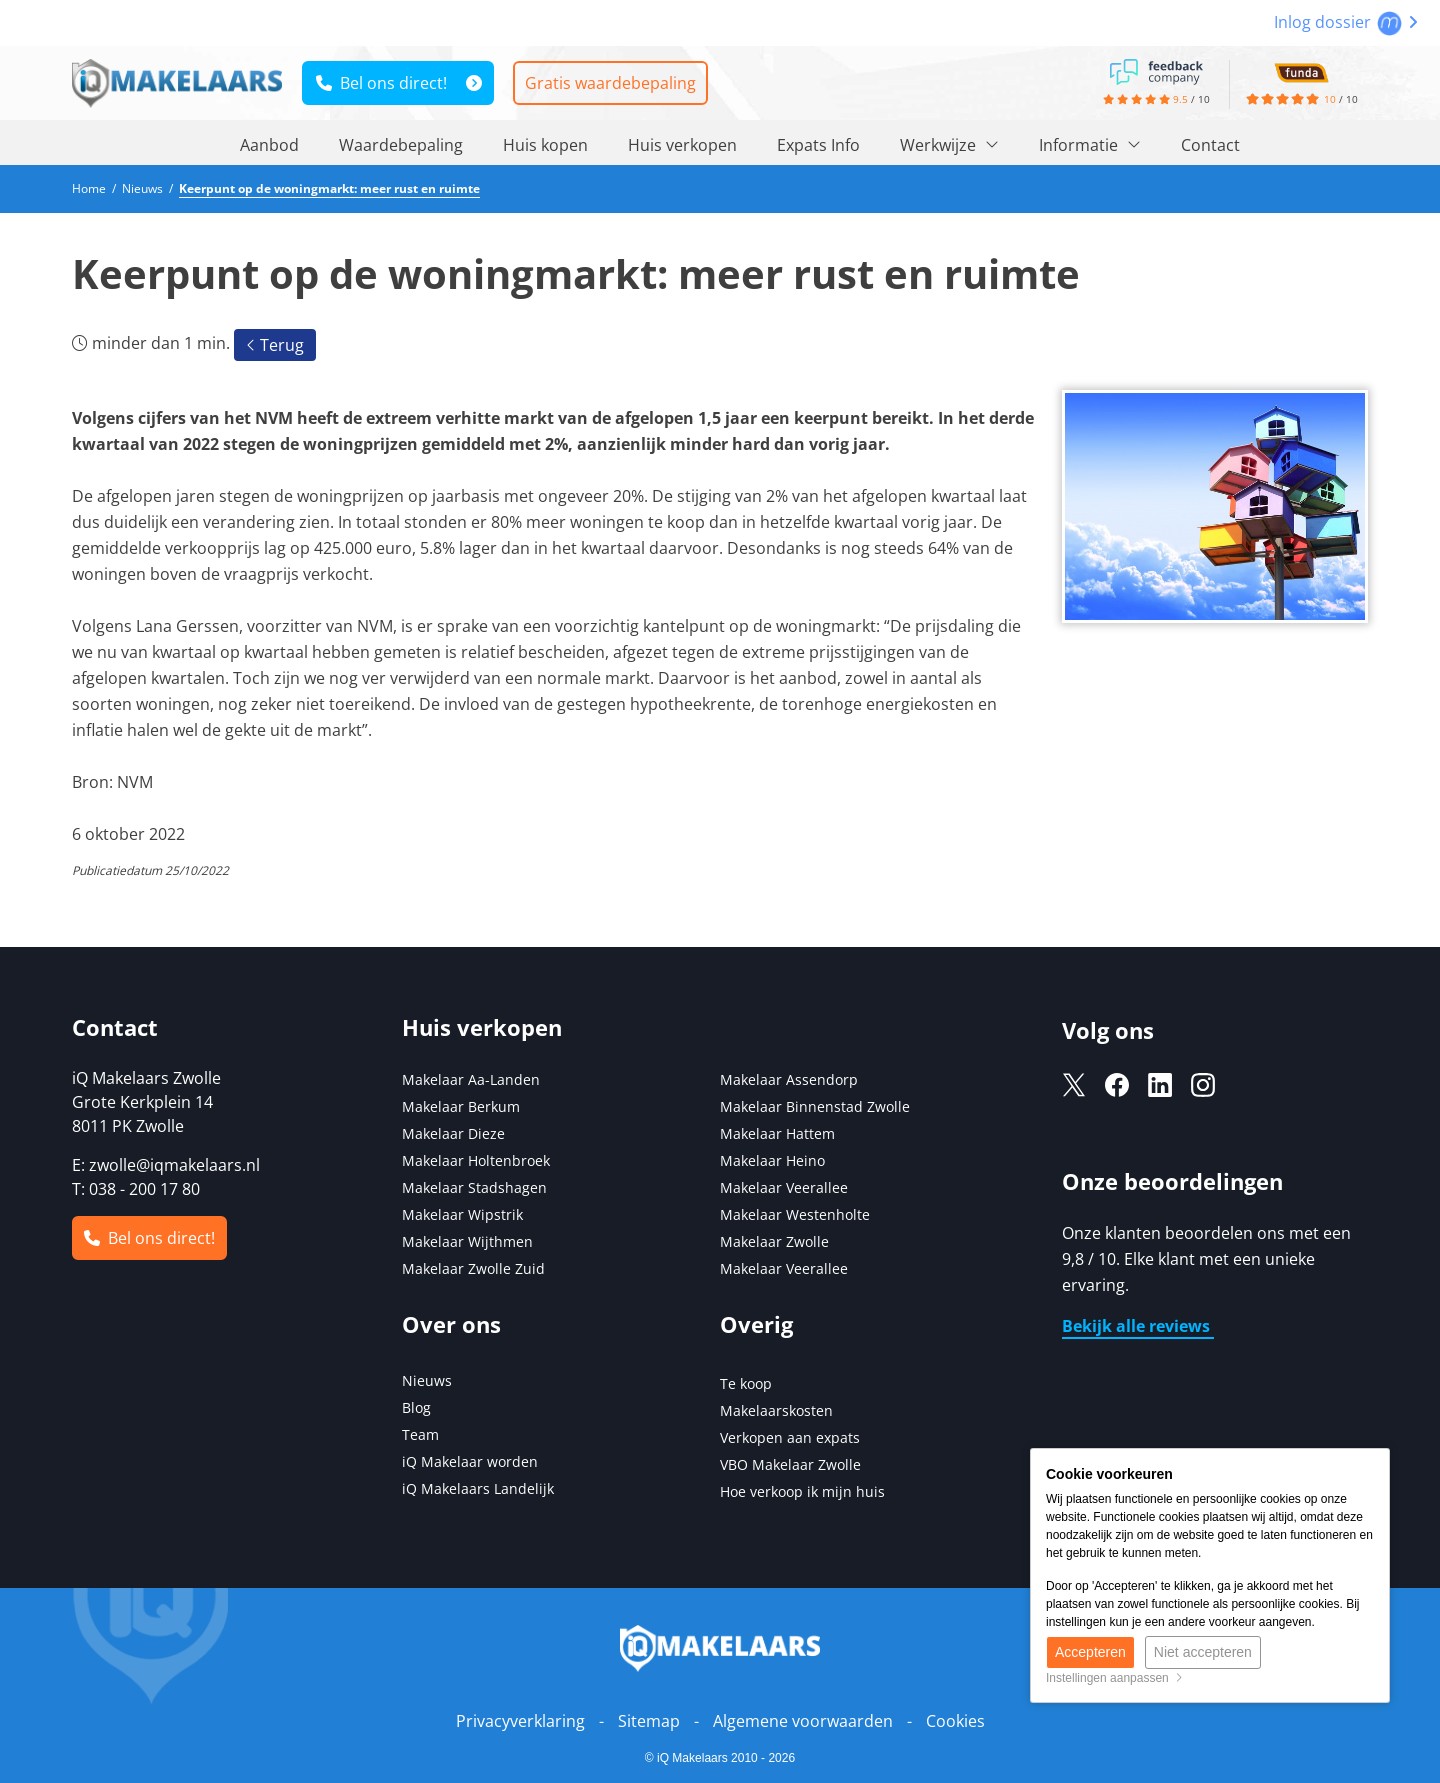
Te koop (746, 1383)
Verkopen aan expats (790, 1437)
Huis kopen (545, 145)
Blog (416, 1407)
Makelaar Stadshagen (474, 1187)
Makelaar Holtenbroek (476, 1160)
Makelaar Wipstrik (462, 1214)
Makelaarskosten (776, 1410)
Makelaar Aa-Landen (471, 1079)
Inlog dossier (1346, 22)
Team (420, 1434)
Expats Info (818, 145)
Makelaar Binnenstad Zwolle (815, 1106)
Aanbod (269, 145)
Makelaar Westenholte (795, 1214)
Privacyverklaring (520, 1721)
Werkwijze (949, 145)
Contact (1210, 145)
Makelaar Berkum (463, 1106)
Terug (275, 345)
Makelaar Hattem (777, 1133)
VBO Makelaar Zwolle (790, 1464)
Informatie (1090, 145)
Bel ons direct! (381, 83)
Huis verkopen (682, 145)
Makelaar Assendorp (789, 1079)
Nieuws (427, 1380)
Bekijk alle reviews (1138, 1326)
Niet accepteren (1203, 1652)
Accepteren (1090, 1652)
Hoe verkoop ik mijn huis (802, 1491)
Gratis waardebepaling (610, 83)
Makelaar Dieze (453, 1133)
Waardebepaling (401, 145)
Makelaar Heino (772, 1160)
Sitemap (649, 1721)
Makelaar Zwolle (774, 1241)
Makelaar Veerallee (784, 1187)
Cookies (955, 1721)
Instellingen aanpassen (1114, 1678)
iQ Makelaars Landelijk (478, 1488)
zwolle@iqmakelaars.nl (174, 1165)
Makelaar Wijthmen (467, 1241)
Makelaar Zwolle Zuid (473, 1268)
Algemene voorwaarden (803, 1721)
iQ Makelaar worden (470, 1461)
